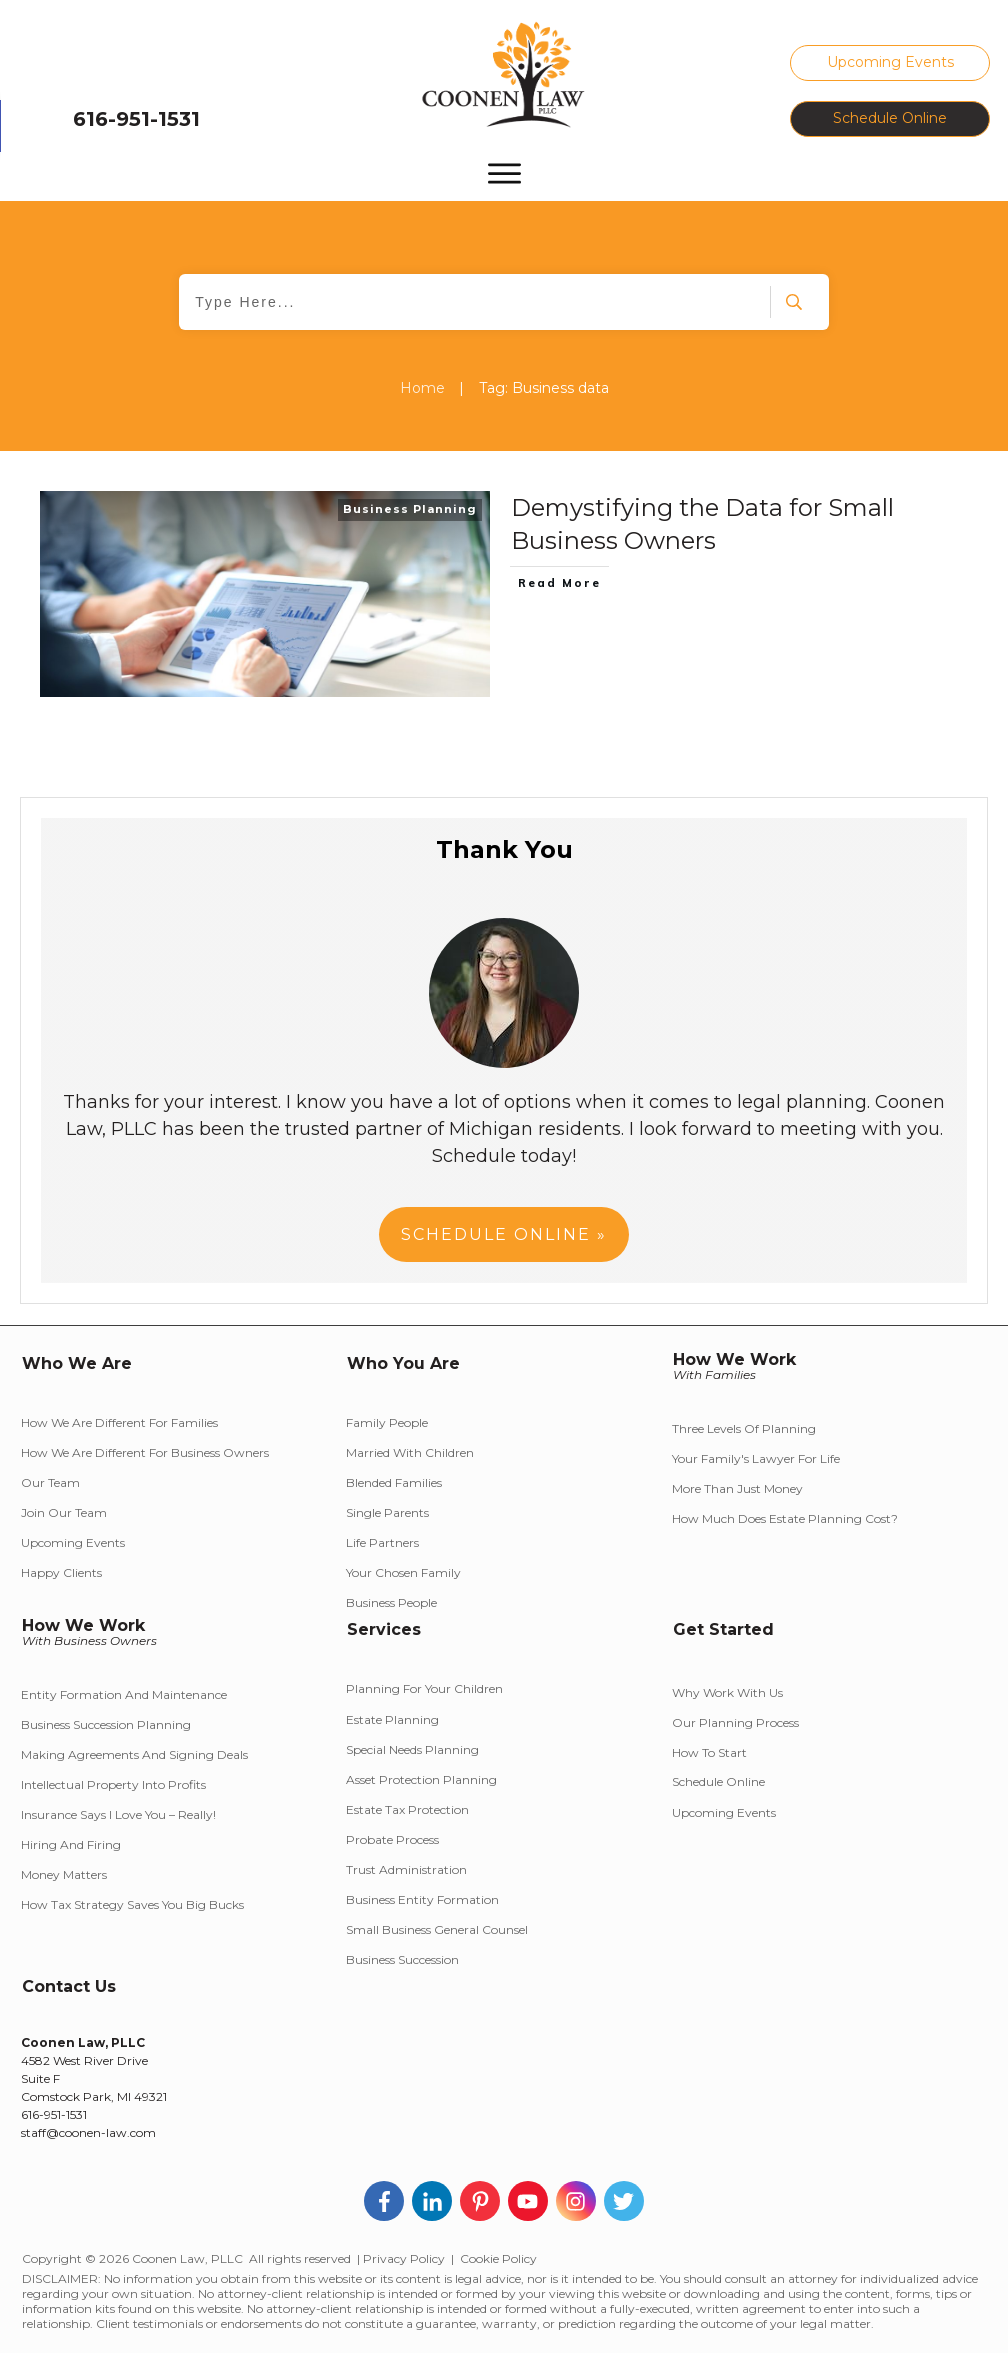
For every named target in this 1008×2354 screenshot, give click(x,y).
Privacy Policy (404, 2258)
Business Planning (410, 509)
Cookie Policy (498, 2258)
